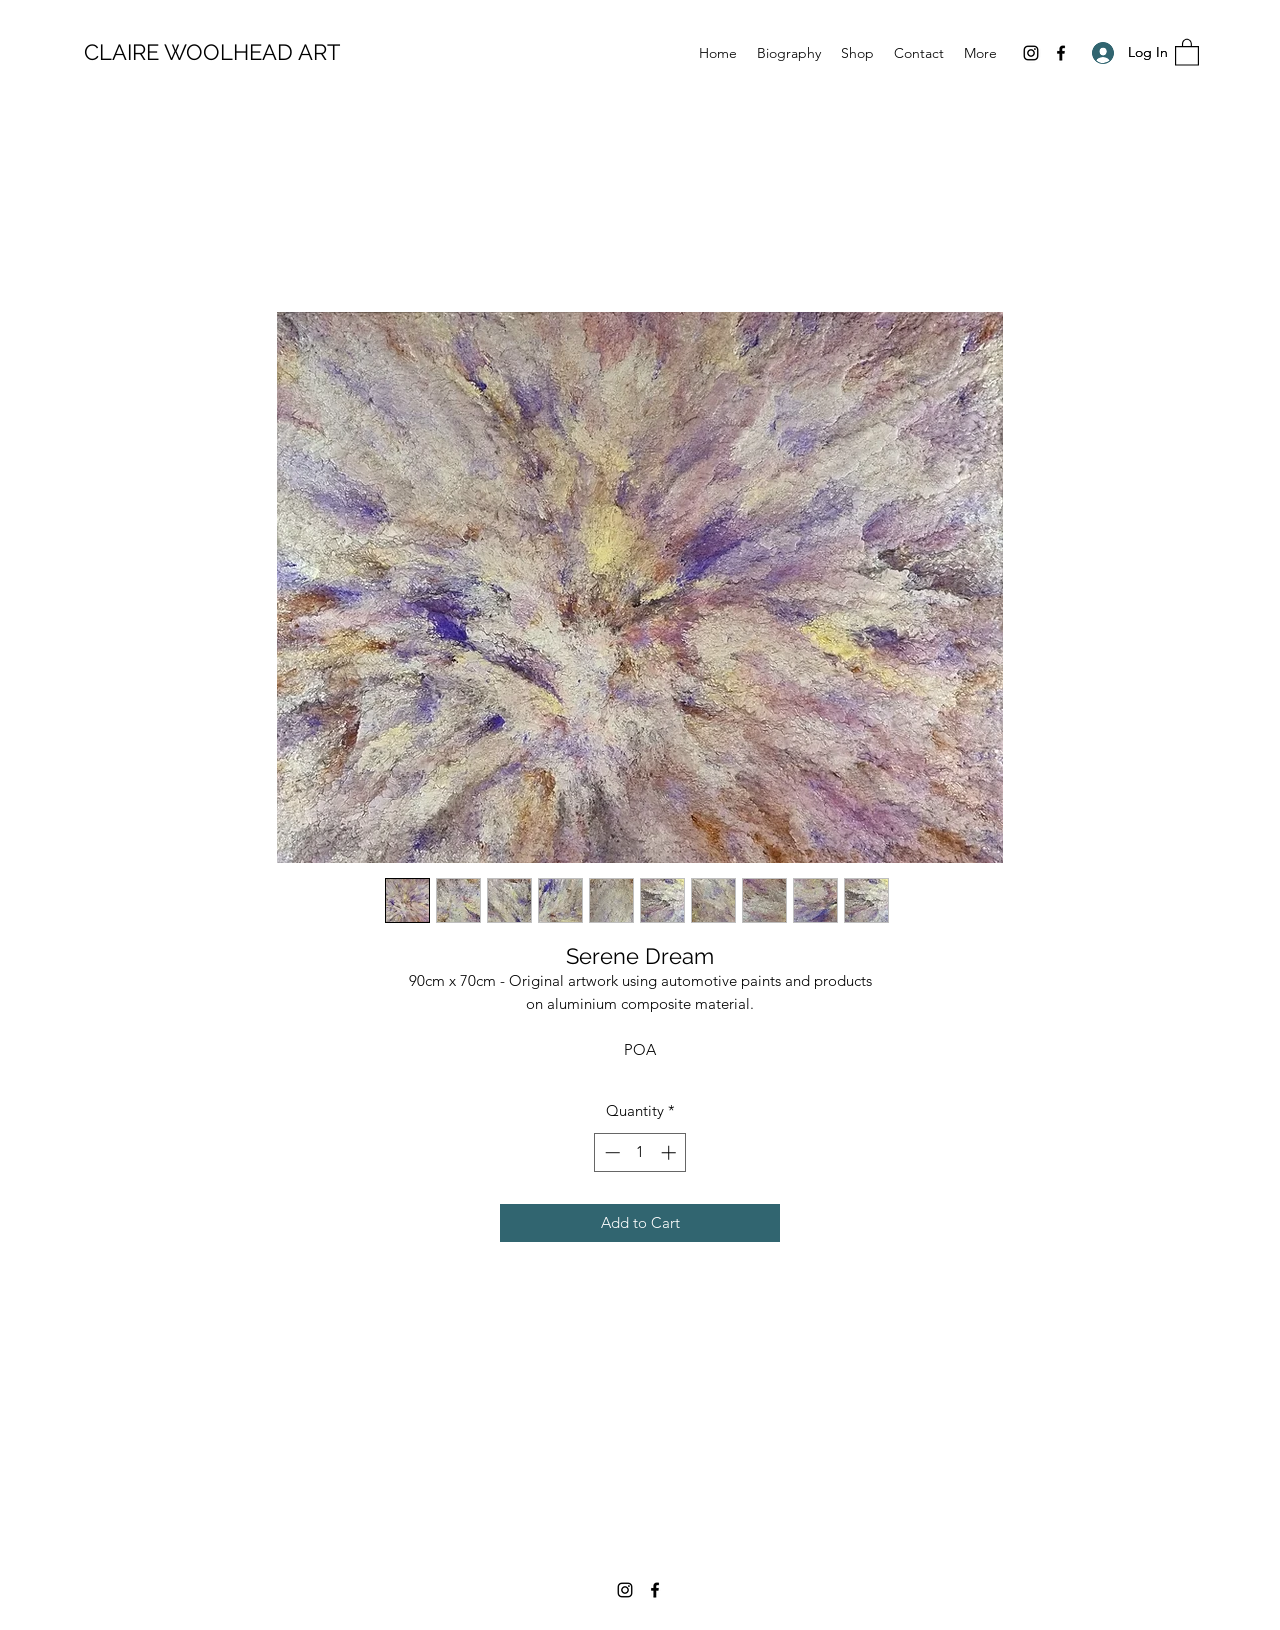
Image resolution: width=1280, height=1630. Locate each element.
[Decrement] (610, 1152)
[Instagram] (1031, 53)
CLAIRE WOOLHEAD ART (212, 52)
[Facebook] (1061, 53)
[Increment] (670, 1152)
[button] (1187, 51)
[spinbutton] (640, 1152)
